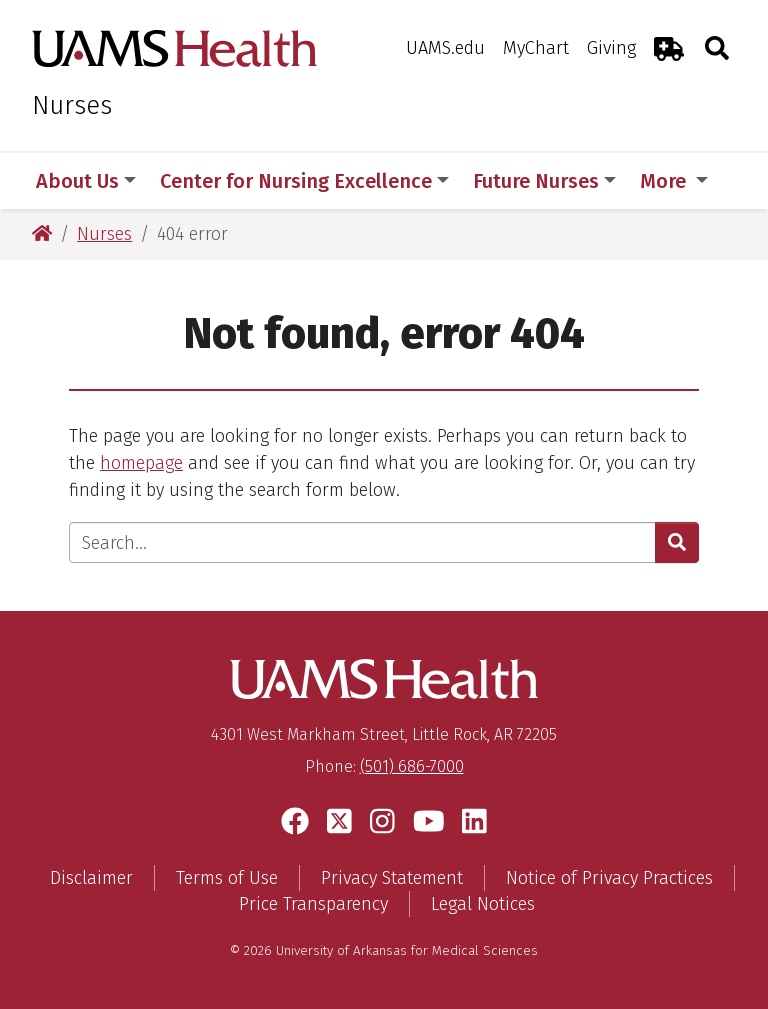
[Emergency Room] (669, 48)
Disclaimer (91, 878)
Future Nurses (544, 181)
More (674, 181)
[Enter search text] (362, 542)
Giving (611, 48)
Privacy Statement (392, 878)
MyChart (536, 48)
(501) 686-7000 (412, 766)
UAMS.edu (445, 48)
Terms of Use (227, 878)
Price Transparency (313, 904)
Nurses (72, 105)
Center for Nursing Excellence (304, 181)
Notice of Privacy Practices (609, 878)
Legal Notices (483, 904)
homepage (141, 463)
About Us (86, 181)
